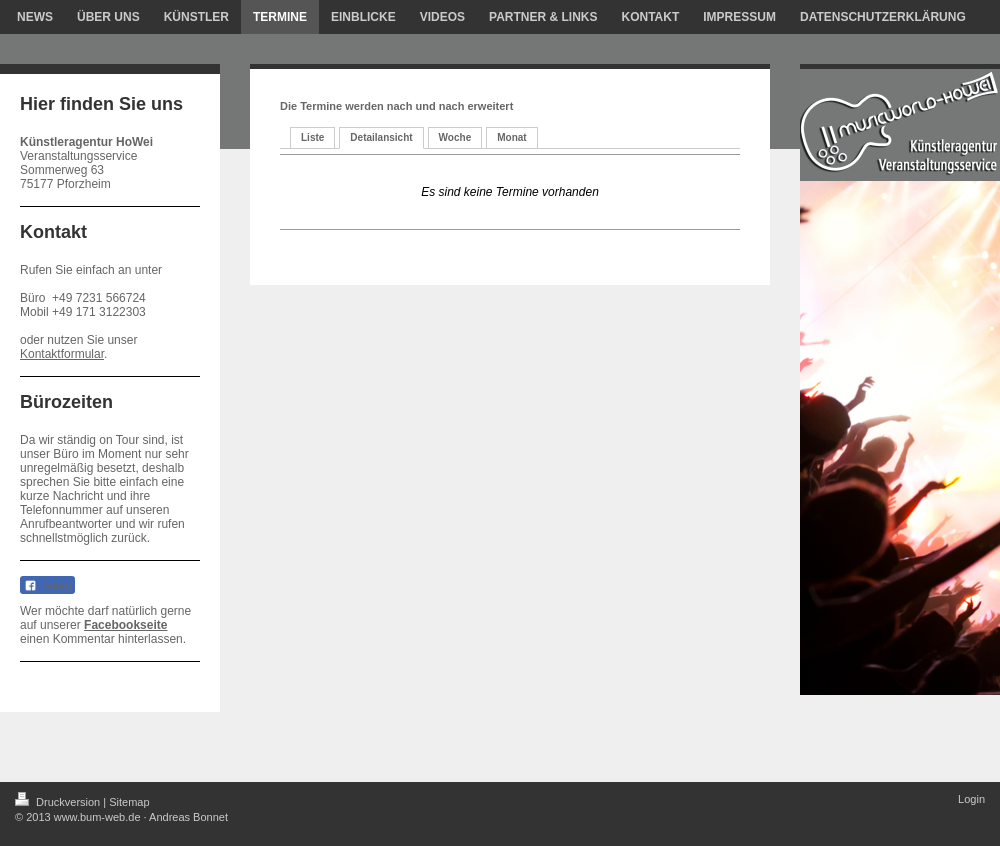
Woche (455, 137)
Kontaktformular (62, 354)
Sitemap (129, 802)
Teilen (47, 586)
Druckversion (59, 802)
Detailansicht (381, 137)
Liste (312, 137)
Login (971, 799)
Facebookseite (125, 625)
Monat (511, 137)
